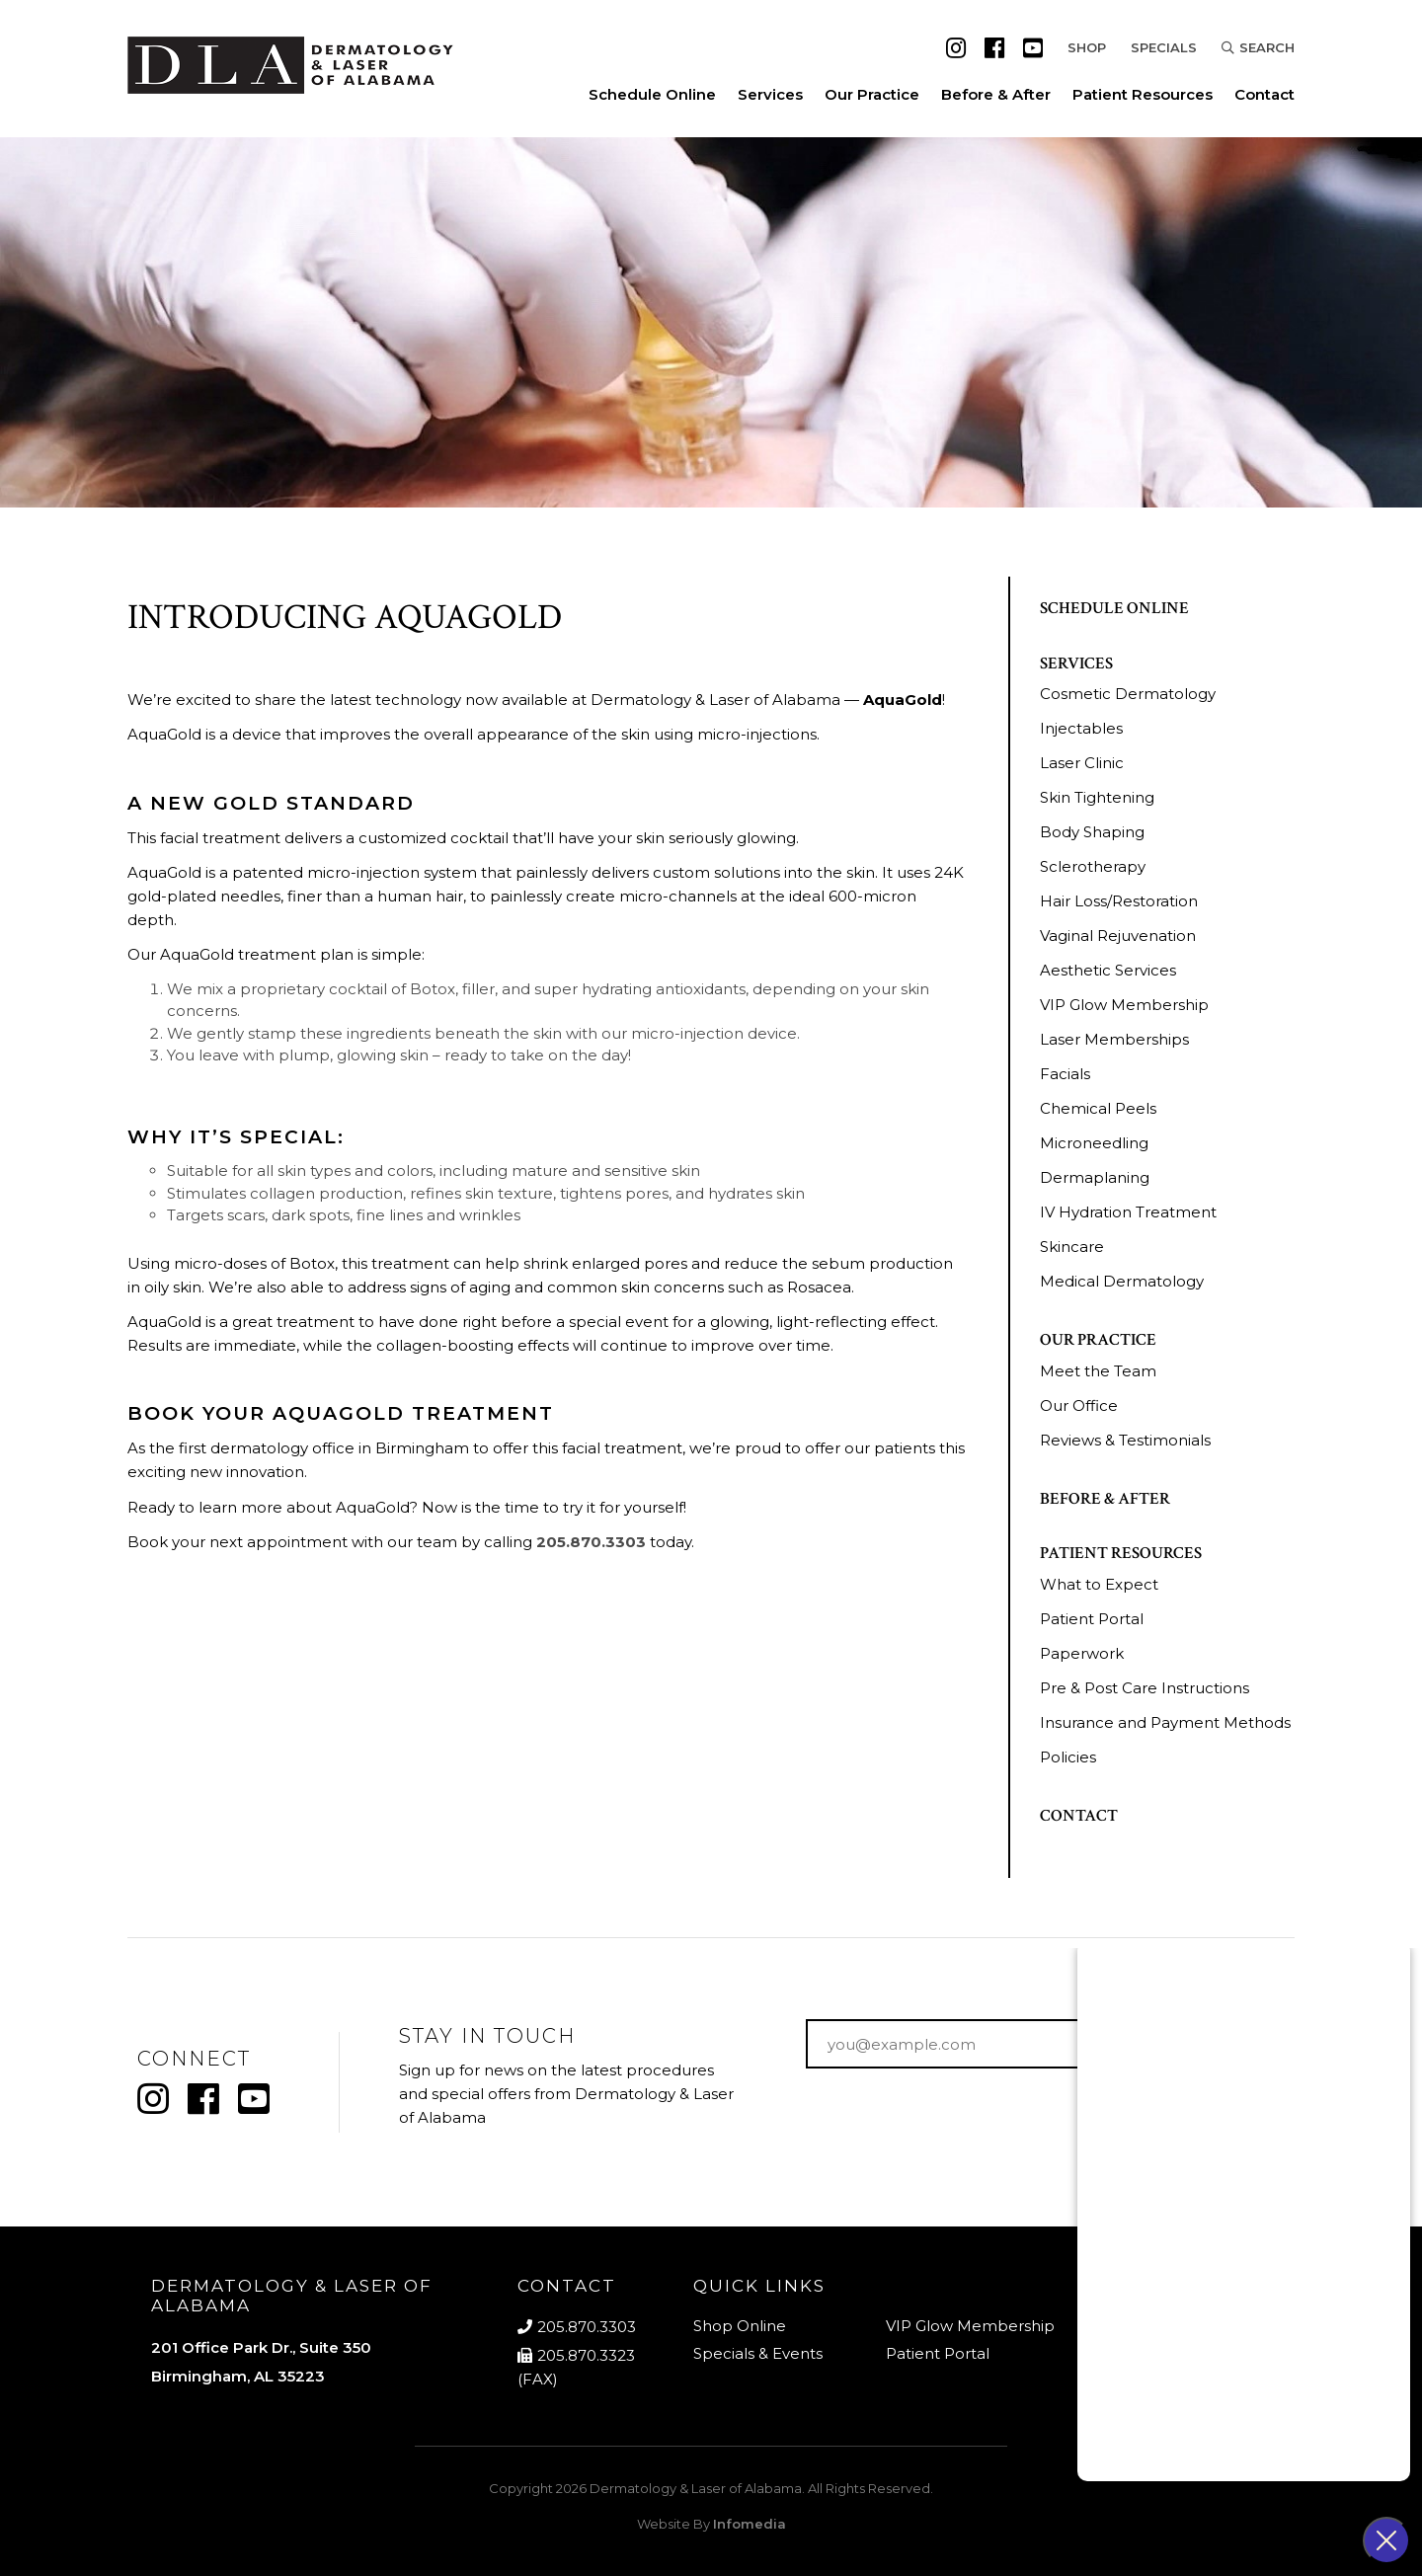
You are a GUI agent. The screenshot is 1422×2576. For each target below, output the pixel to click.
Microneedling (1094, 1142)
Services (770, 94)
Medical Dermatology (1122, 1281)
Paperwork (1082, 1653)
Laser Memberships (1114, 1039)
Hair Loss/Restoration (1119, 901)
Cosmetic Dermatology (1128, 693)
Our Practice (872, 94)
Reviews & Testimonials (1125, 1440)
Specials (1164, 47)
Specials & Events (758, 2353)
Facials (1065, 1073)
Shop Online (739, 2325)
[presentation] (956, 2122)
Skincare (1072, 1246)
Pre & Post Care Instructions (1144, 1687)
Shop (1086, 47)
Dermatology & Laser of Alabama (696, 2488)
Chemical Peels (1098, 1108)
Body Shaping (1092, 831)
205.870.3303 (591, 1541)
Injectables (1081, 728)
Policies (1068, 1757)
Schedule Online (652, 94)
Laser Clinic (1082, 762)
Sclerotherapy (1093, 866)
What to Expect (1099, 1584)
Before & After (996, 94)
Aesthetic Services (1108, 970)
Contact (1264, 94)
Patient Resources (1142, 94)
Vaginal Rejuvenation (1118, 935)
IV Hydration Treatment (1128, 1212)
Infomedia (749, 2524)
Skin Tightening (1097, 797)
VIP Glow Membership (1124, 1004)
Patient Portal (1092, 1618)
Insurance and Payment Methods (1165, 1722)
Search (1258, 47)
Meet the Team (1098, 1371)
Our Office (1079, 1405)
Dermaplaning (1094, 1177)
